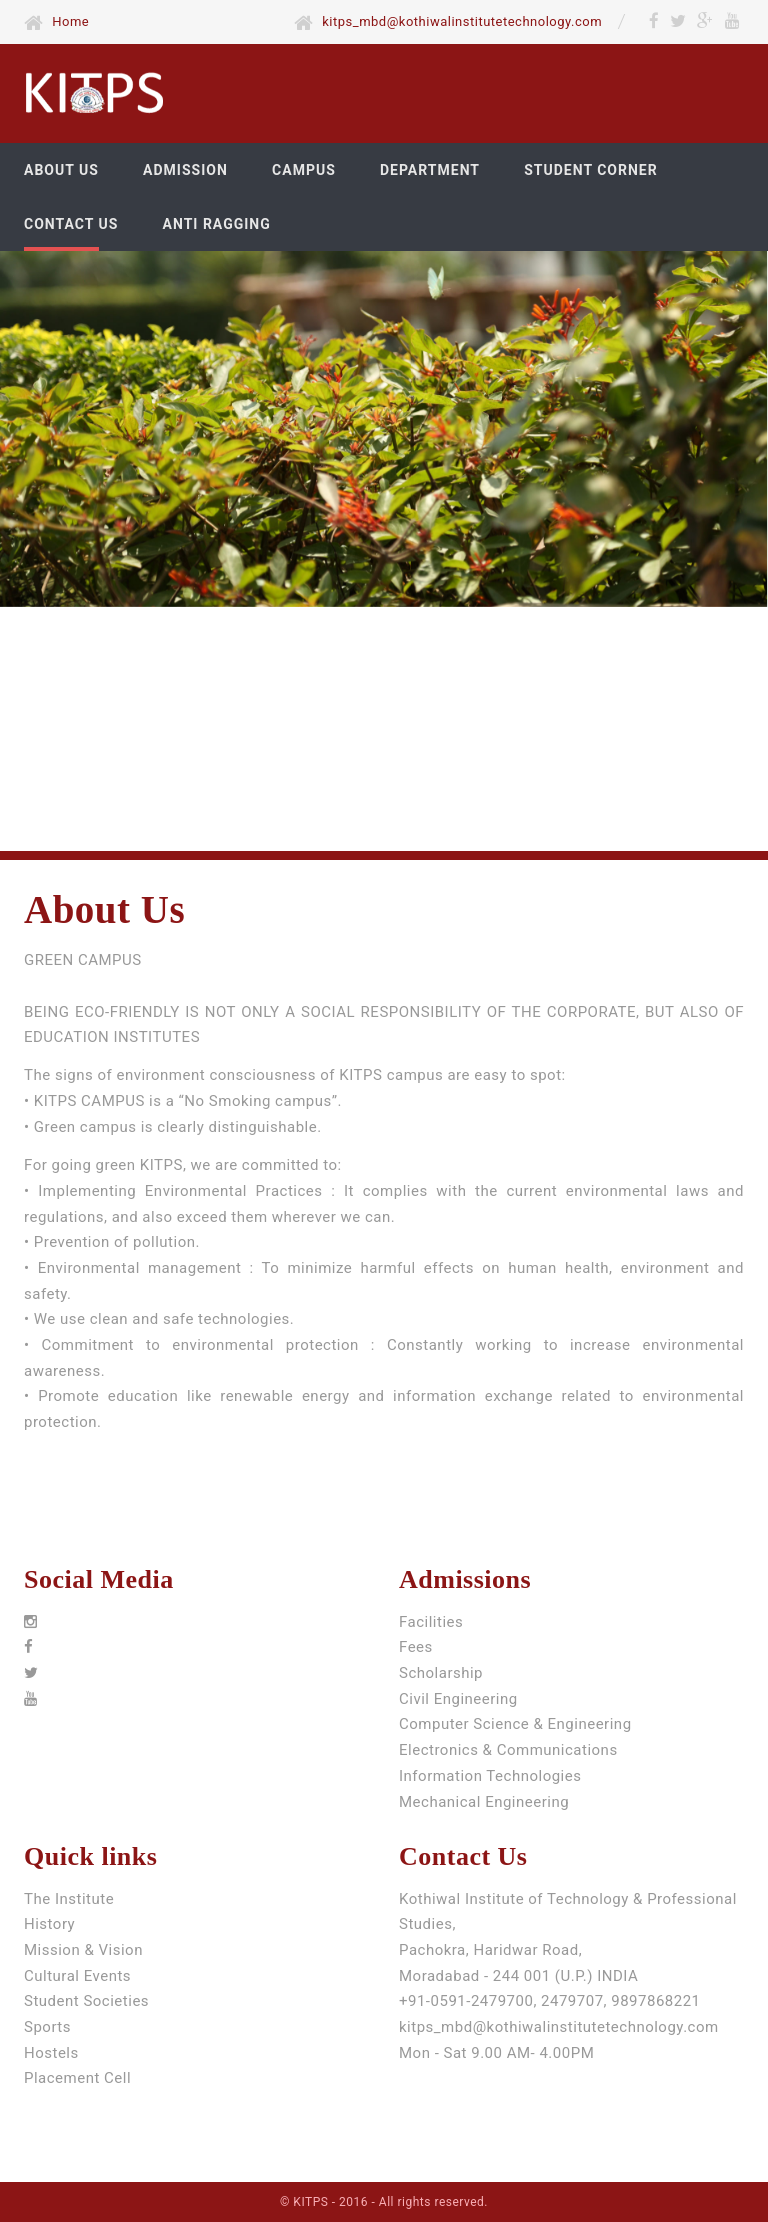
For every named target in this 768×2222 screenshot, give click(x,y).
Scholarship (441, 1673)
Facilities (431, 1622)
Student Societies (86, 2001)
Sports (47, 2027)
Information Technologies (490, 1776)
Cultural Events (77, 1976)
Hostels (51, 2053)
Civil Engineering (458, 1699)
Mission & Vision (83, 1950)
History (49, 1924)
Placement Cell (77, 2078)
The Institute (69, 1899)
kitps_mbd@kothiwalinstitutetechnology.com (559, 2027)
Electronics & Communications (508, 1750)
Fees (416, 1647)
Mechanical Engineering (484, 1802)
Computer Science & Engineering (515, 1724)
